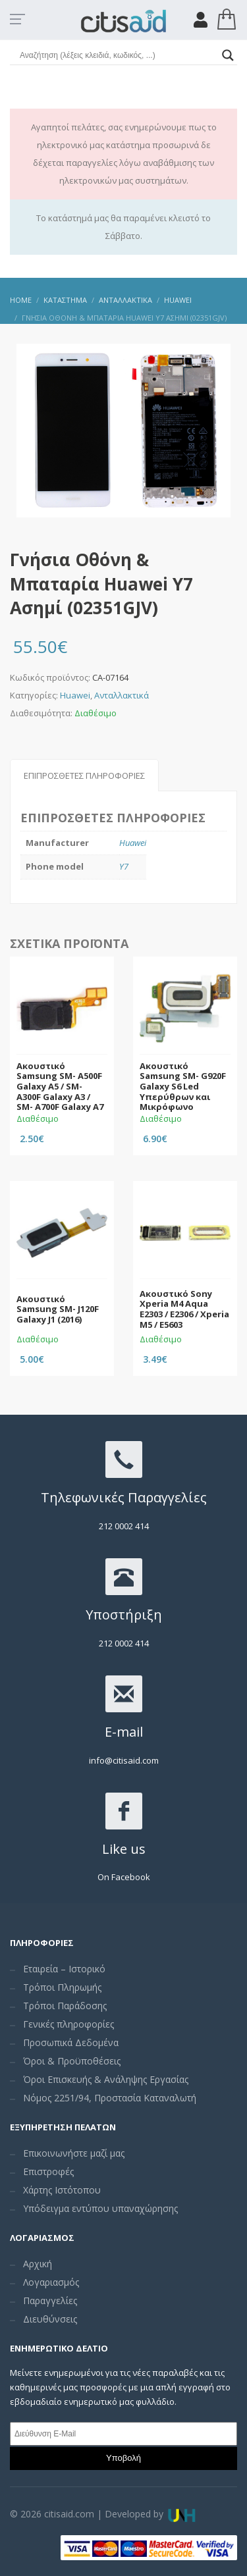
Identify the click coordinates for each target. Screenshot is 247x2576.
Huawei (75, 695)
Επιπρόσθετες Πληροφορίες (84, 775)
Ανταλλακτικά (121, 695)
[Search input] (117, 55)
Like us (124, 1849)
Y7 (123, 866)
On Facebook (123, 1877)
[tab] (84, 775)
